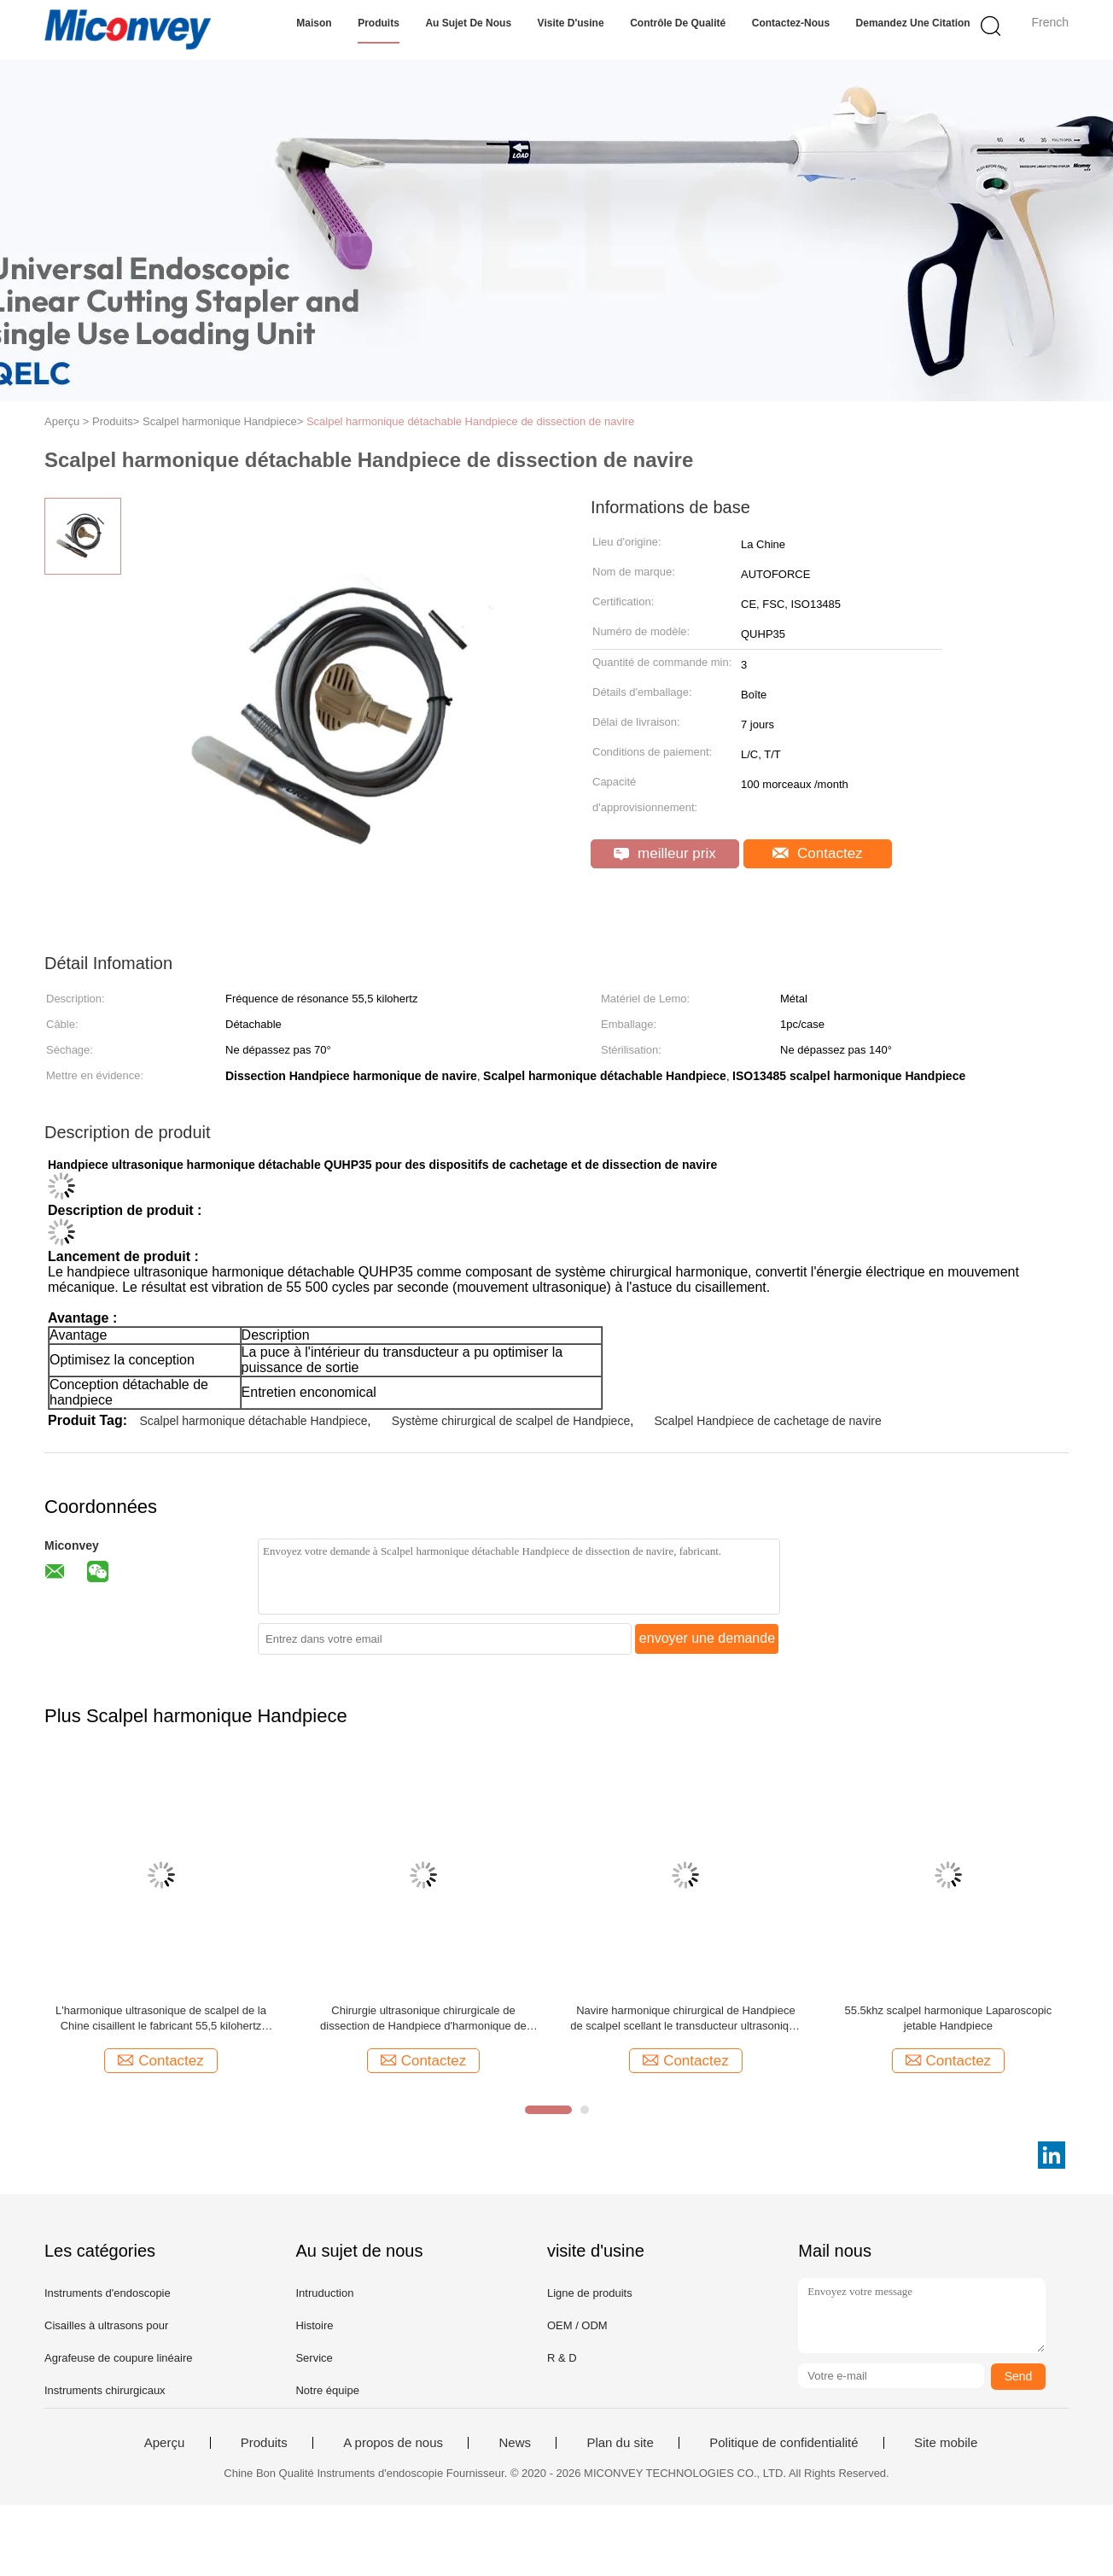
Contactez (817, 853)
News (514, 2443)
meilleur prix (664, 853)
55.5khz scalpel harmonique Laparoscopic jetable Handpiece (948, 2018)
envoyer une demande (707, 1638)
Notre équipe (326, 2390)
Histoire (314, 2325)
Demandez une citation (913, 23)
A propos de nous (393, 2443)
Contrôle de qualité (677, 23)
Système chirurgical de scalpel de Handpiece (511, 1421)
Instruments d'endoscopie (107, 2293)
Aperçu (164, 2443)
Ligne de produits (589, 2293)
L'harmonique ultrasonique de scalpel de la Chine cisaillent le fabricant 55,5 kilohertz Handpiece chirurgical (160, 2019)
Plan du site (619, 2443)
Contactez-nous (791, 23)
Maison (313, 23)
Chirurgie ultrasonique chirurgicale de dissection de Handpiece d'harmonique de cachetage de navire (423, 2019)
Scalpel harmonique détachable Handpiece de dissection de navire (470, 421)
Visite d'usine (571, 23)
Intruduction (324, 2293)
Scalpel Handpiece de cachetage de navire (768, 1421)
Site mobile (945, 2443)
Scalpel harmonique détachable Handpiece (253, 1421)
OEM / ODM (577, 2325)
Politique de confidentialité (783, 2443)
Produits (378, 23)
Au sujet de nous (468, 23)
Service (313, 2357)
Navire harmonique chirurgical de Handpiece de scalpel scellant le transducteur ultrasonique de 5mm (685, 2019)
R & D (562, 2357)
